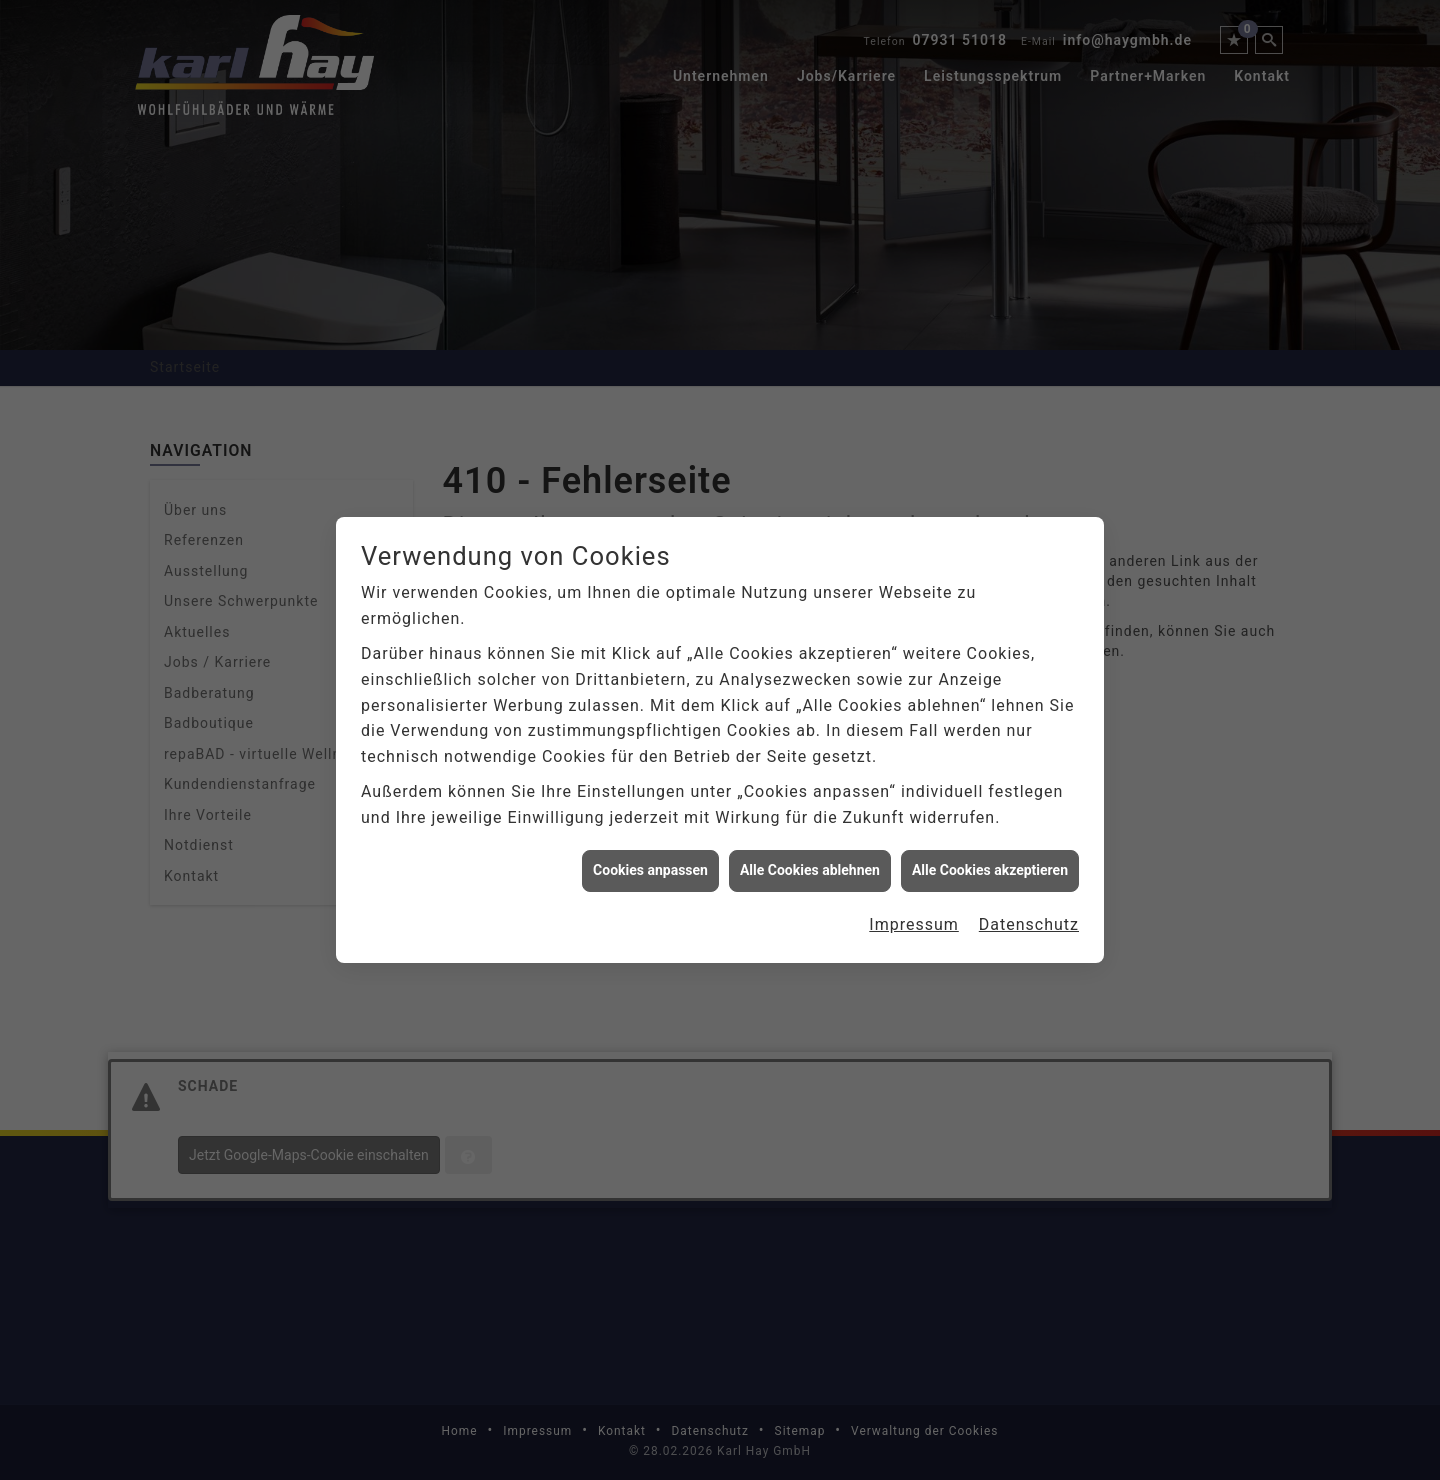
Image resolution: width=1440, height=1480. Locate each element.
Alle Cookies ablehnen (810, 856)
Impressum (914, 909)
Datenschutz (1029, 909)
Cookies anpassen (650, 856)
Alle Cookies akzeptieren (990, 856)
